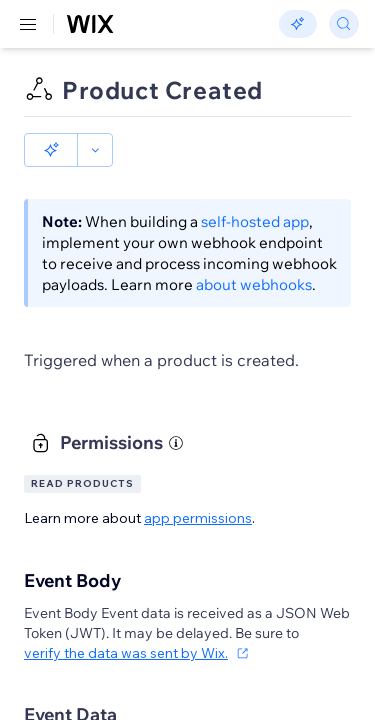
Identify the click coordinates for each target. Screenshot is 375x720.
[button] (51, 150)
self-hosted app (255, 221)
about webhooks (254, 284)
